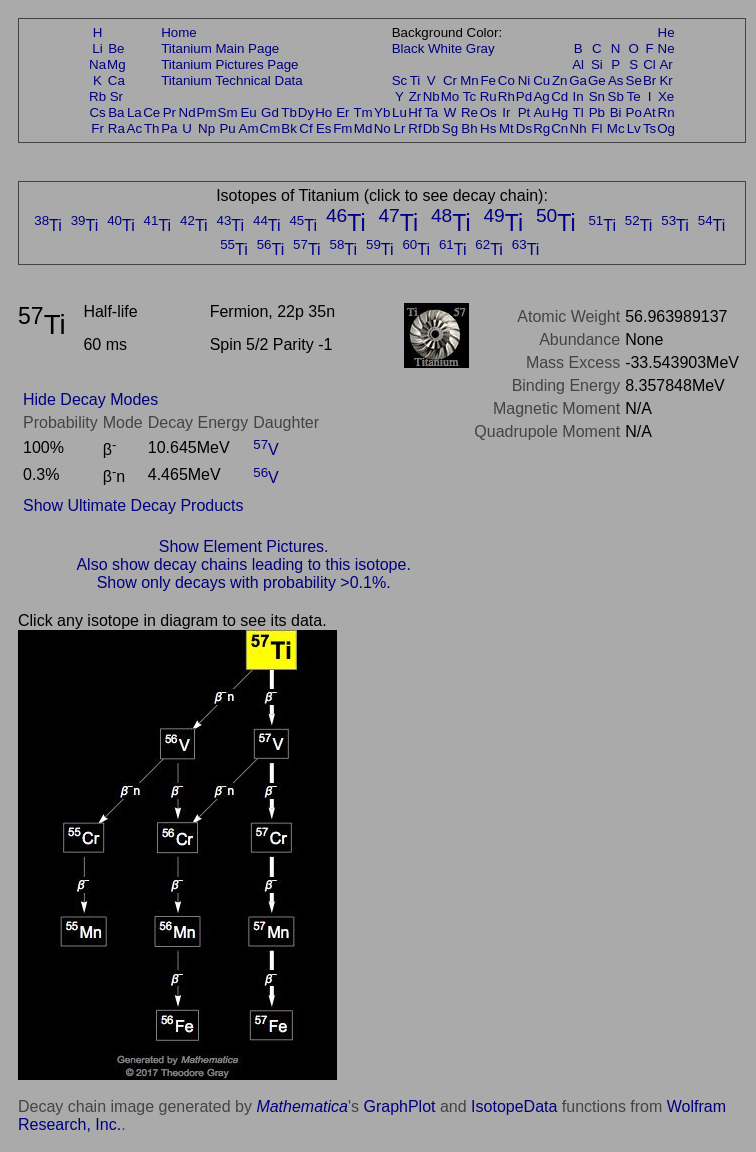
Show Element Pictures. (244, 546)
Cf (305, 128)
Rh (506, 96)
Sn (597, 96)
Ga (578, 80)
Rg (541, 128)
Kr (665, 80)
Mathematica (302, 1106)
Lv (634, 128)
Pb (597, 112)
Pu (227, 128)
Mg (116, 64)
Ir (506, 112)
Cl (649, 64)
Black (408, 48)
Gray (480, 48)
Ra (116, 128)
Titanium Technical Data (232, 80)
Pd (524, 96)
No (382, 128)
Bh (469, 128)
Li (97, 48)
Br (649, 80)
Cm (270, 128)
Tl (578, 112)
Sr (116, 96)
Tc (469, 96)
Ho (323, 112)
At (649, 112)
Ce (151, 112)
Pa (169, 128)
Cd (559, 96)
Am (249, 128)
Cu (541, 80)
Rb (97, 96)
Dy (306, 112)
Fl (596, 128)
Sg (450, 128)
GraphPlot (399, 1106)
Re (469, 112)
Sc (400, 80)
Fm (342, 128)
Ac (135, 128)
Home (179, 32)
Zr (415, 96)
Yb (382, 112)
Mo (450, 96)
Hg (559, 112)
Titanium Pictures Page (229, 64)
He (666, 32)
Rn (666, 112)
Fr (97, 128)
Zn (560, 80)
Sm (228, 112)
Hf (414, 112)
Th (152, 128)
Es (324, 128)
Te (634, 96)
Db (431, 128)
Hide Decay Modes (90, 399)
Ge (597, 80)
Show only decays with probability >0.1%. (244, 582)
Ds (524, 128)
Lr (400, 128)
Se (634, 80)
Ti (415, 80)
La (134, 112)
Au (541, 112)
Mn (469, 80)
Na (97, 64)
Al (578, 64)
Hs (488, 128)
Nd (187, 112)
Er (342, 112)
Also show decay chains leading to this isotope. (243, 564)
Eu (248, 112)
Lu (399, 112)
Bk (289, 128)
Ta (431, 112)
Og (666, 128)
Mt (506, 128)
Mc (616, 128)
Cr (450, 80)
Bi (616, 112)
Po (634, 112)
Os (488, 112)
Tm (362, 112)
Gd (270, 112)
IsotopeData (514, 1106)
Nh (578, 128)
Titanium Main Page (220, 48)
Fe (488, 80)
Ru (488, 96)
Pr (169, 112)
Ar (665, 64)
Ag (541, 96)
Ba (116, 112)
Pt (524, 112)
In (578, 96)
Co (506, 80)
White (445, 48)
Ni (524, 80)
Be (116, 48)
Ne (666, 48)
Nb (431, 96)
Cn (559, 128)
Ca (116, 80)
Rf (414, 128)
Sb (616, 96)
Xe (666, 96)
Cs (97, 112)
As (616, 80)
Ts (649, 128)
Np (206, 128)
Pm (207, 112)
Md (363, 128)
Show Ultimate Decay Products (133, 505)
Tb (289, 112)
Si (597, 64)
